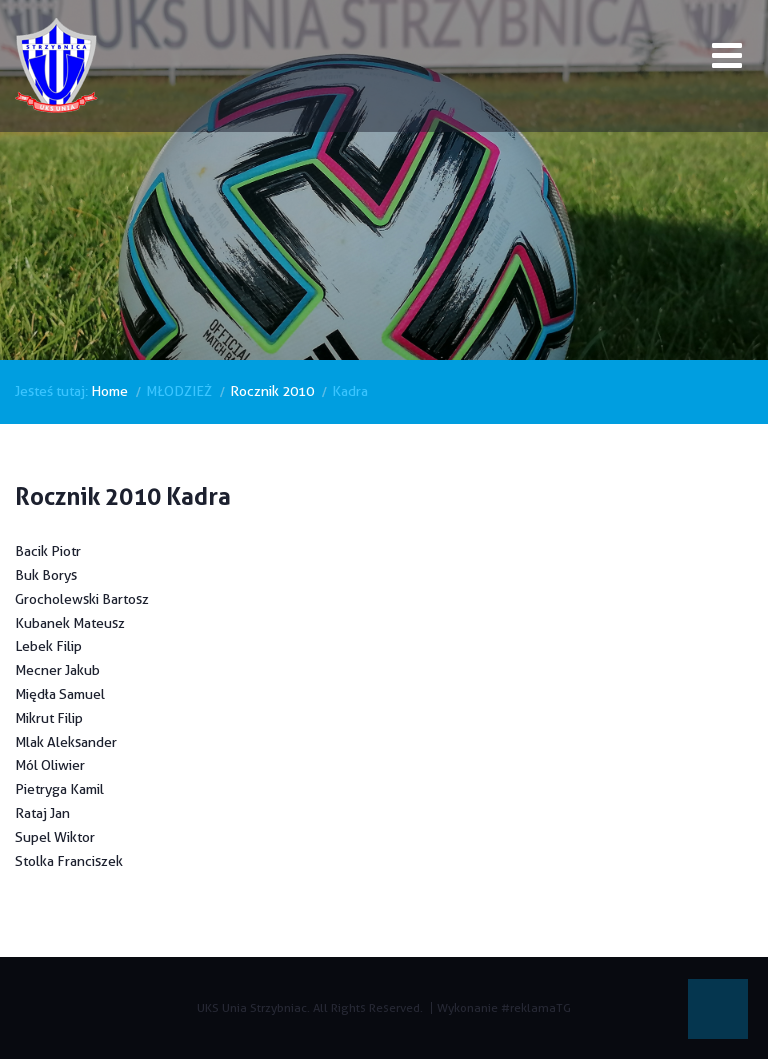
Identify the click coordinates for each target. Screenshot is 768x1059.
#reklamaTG (536, 1007)
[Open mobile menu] (727, 59)
